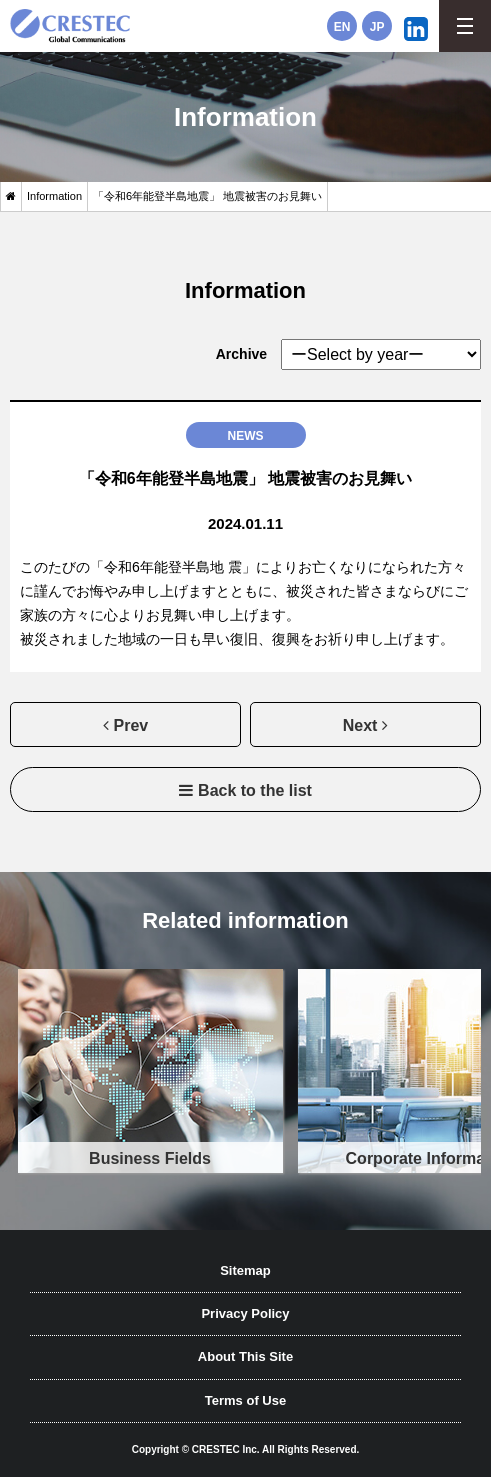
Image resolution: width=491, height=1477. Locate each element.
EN (342, 27)
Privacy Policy (245, 1313)
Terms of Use (245, 1400)
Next (360, 725)
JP (377, 27)
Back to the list (255, 790)
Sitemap (245, 1270)
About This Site (245, 1356)
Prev (131, 725)
